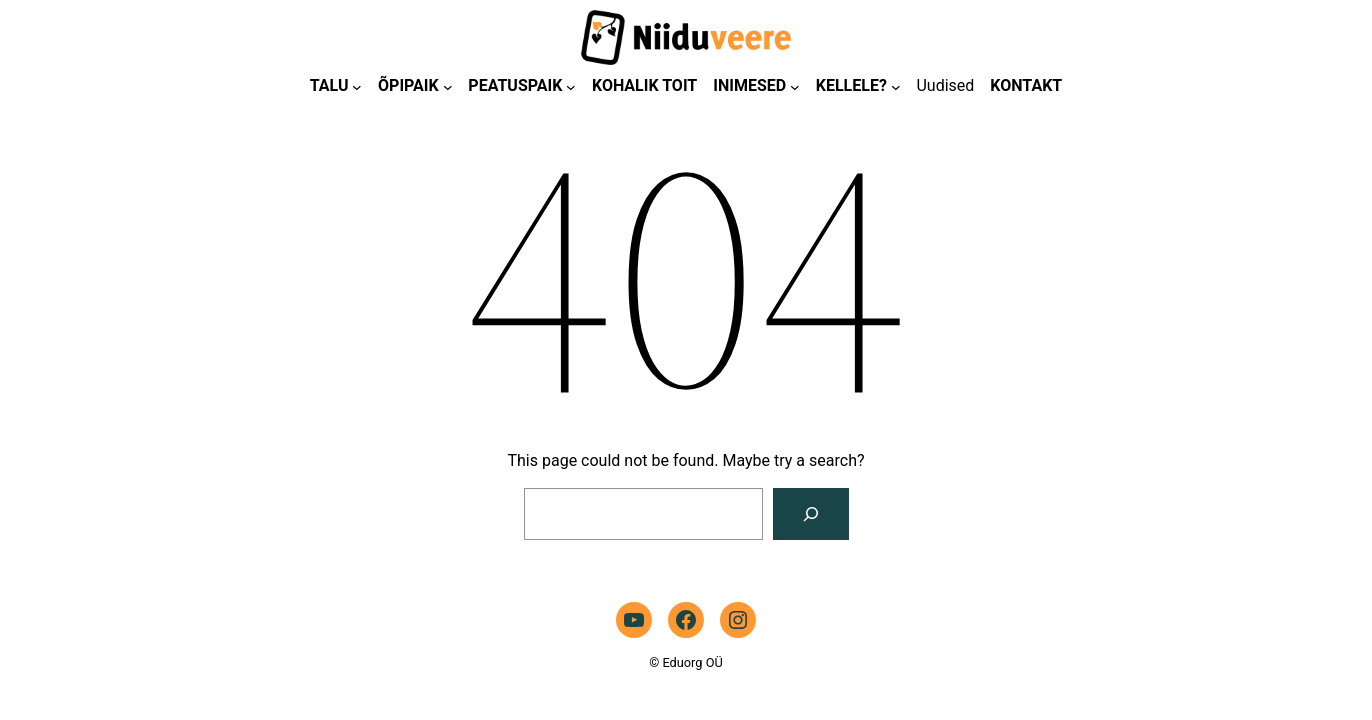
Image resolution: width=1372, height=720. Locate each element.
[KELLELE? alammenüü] (896, 87)
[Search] (811, 514)
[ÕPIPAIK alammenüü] (448, 87)
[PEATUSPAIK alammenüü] (571, 87)
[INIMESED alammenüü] (795, 87)
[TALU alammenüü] (357, 87)
